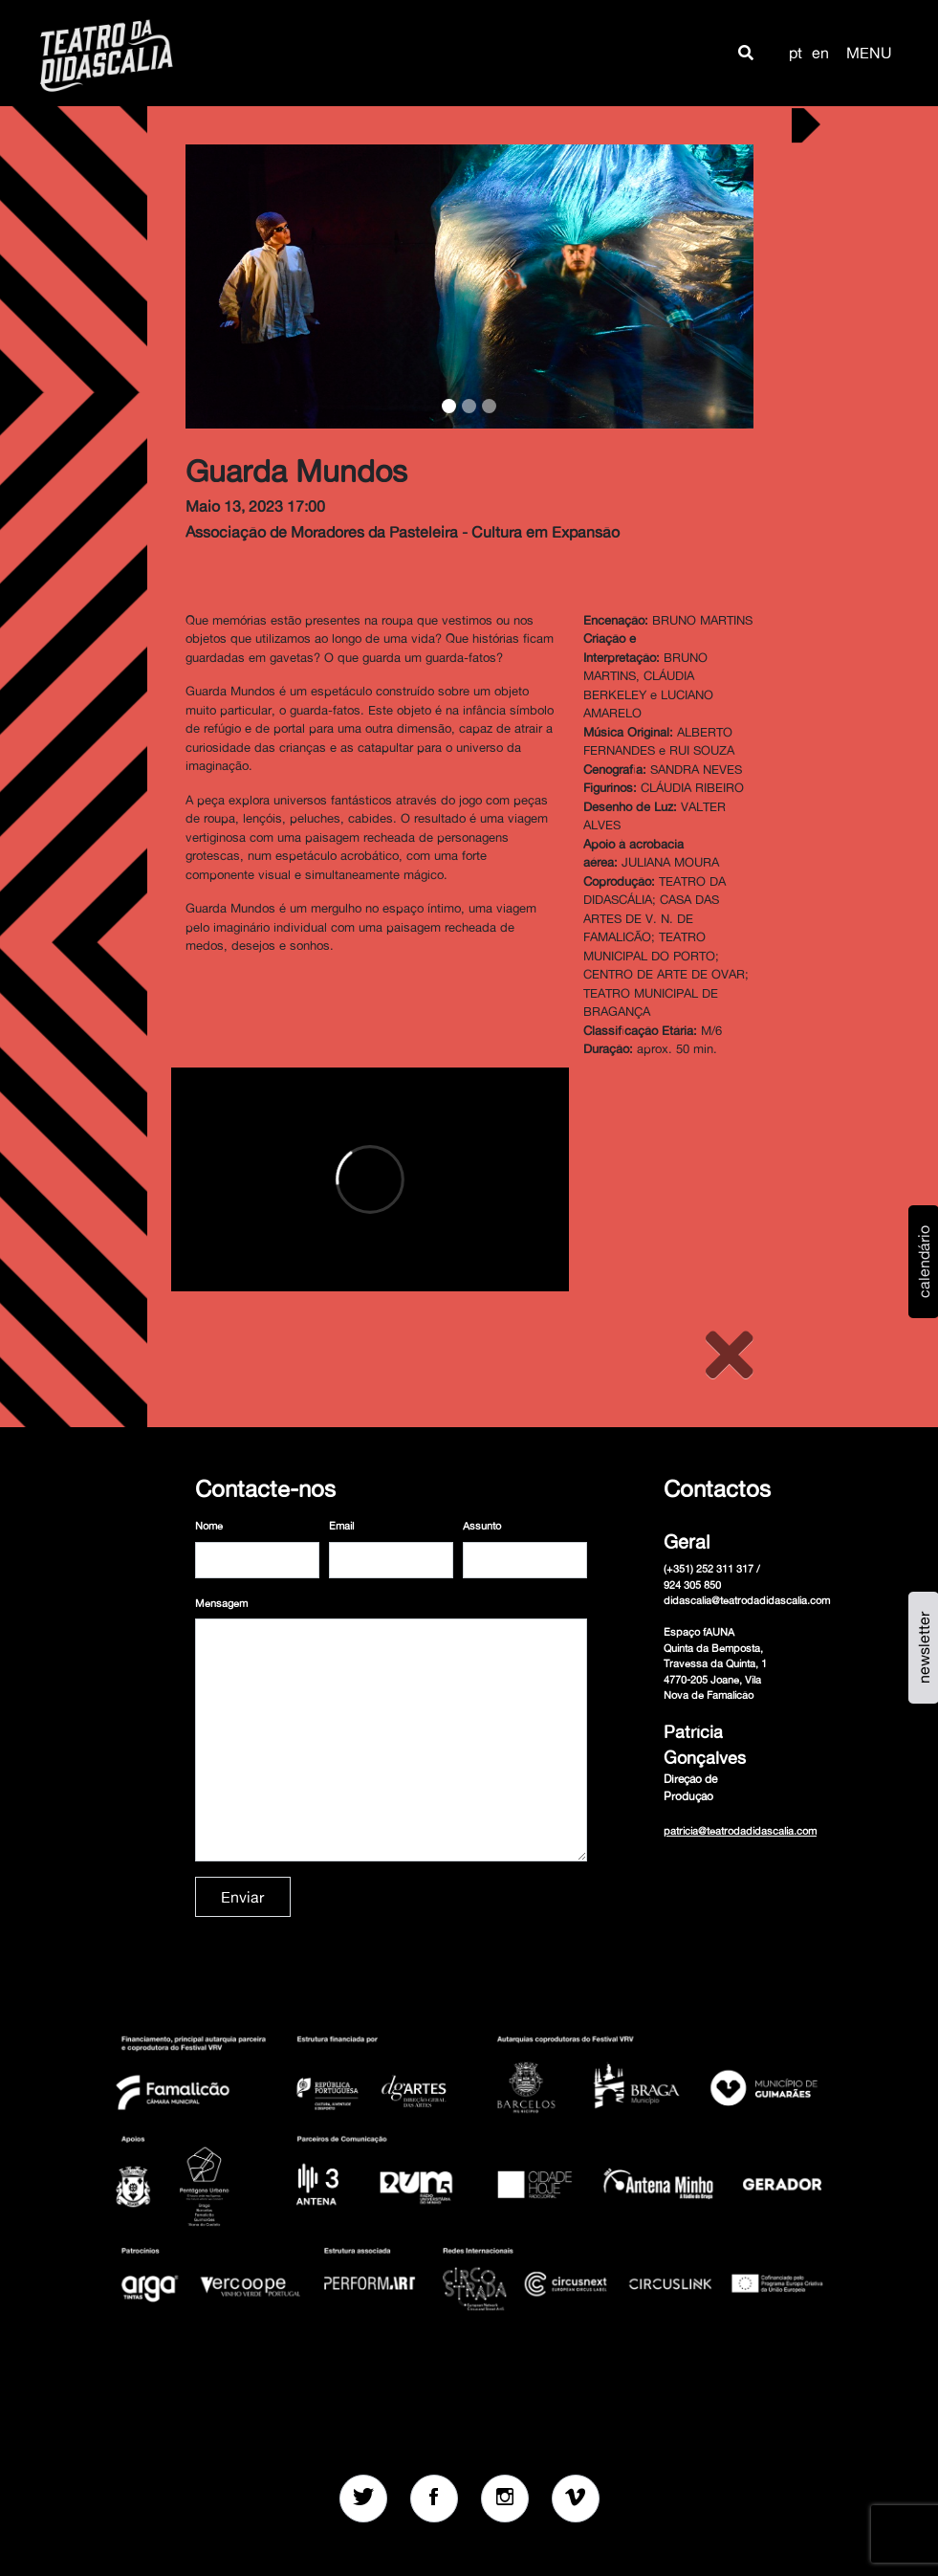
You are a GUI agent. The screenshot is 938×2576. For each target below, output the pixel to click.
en (820, 52)
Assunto (482, 1525)
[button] (746, 52)
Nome (209, 1525)
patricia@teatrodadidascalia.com (740, 1831)
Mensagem (221, 1603)
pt (795, 52)
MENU (869, 52)
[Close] (729, 1354)
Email (341, 1525)
